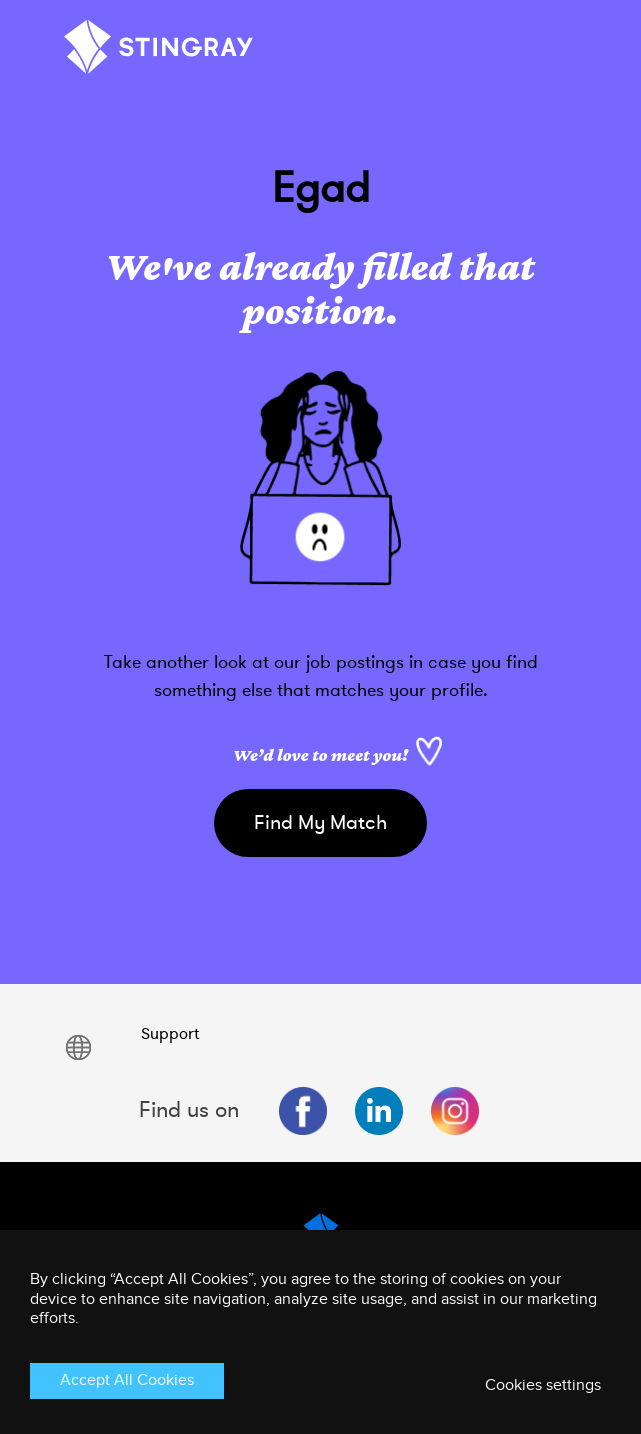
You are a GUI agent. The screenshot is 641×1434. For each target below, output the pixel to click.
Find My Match (320, 822)
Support (170, 1034)
